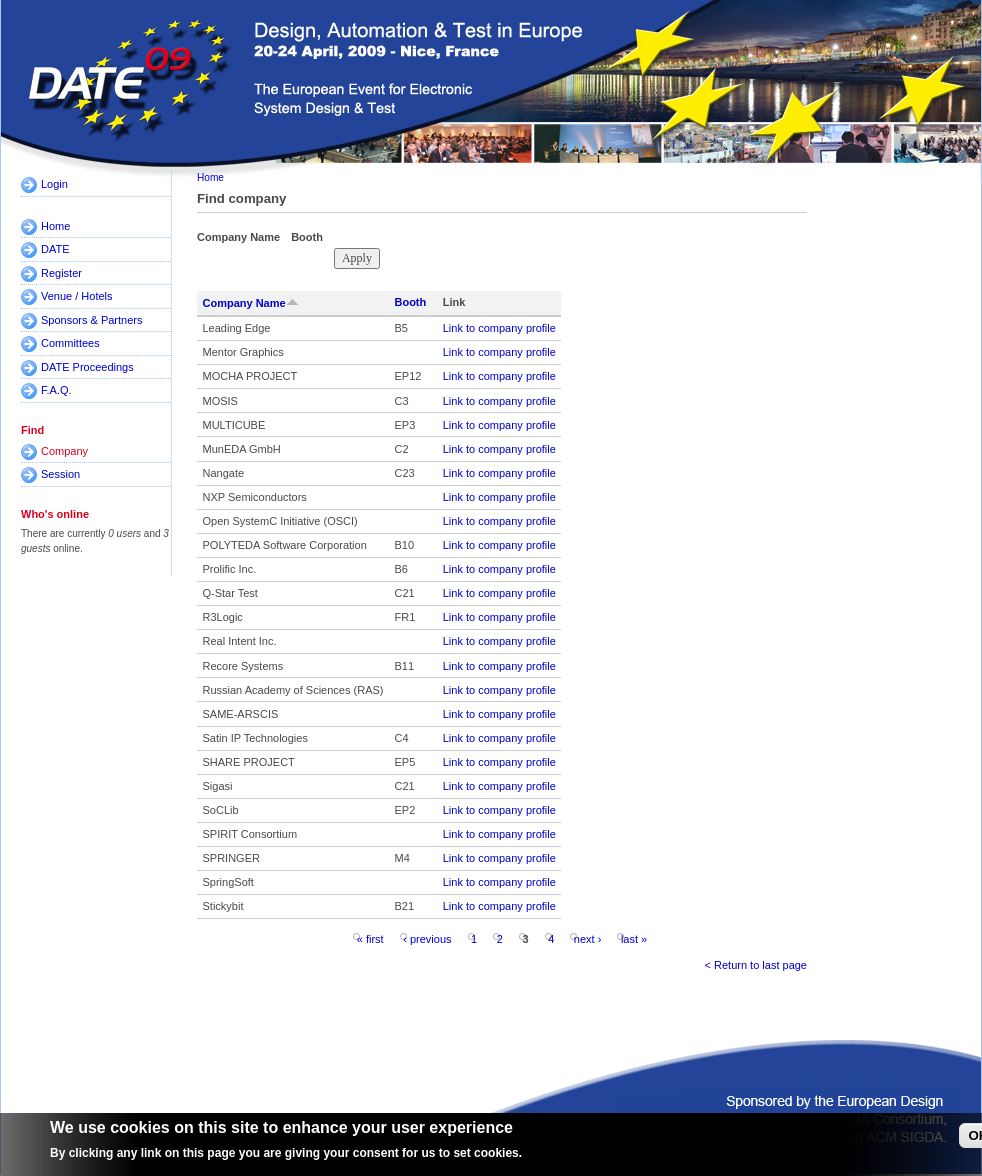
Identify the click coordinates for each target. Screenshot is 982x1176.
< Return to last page (756, 965)
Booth (410, 302)
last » (634, 938)
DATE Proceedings (87, 367)
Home (55, 226)
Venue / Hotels (77, 296)
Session (60, 474)
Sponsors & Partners (92, 320)
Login (54, 184)
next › (588, 938)
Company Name (251, 303)
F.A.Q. (56, 390)
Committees (70, 343)
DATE (55, 249)
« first (370, 938)
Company (64, 451)
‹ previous (427, 938)
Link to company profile (499, 328)
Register (61, 273)
